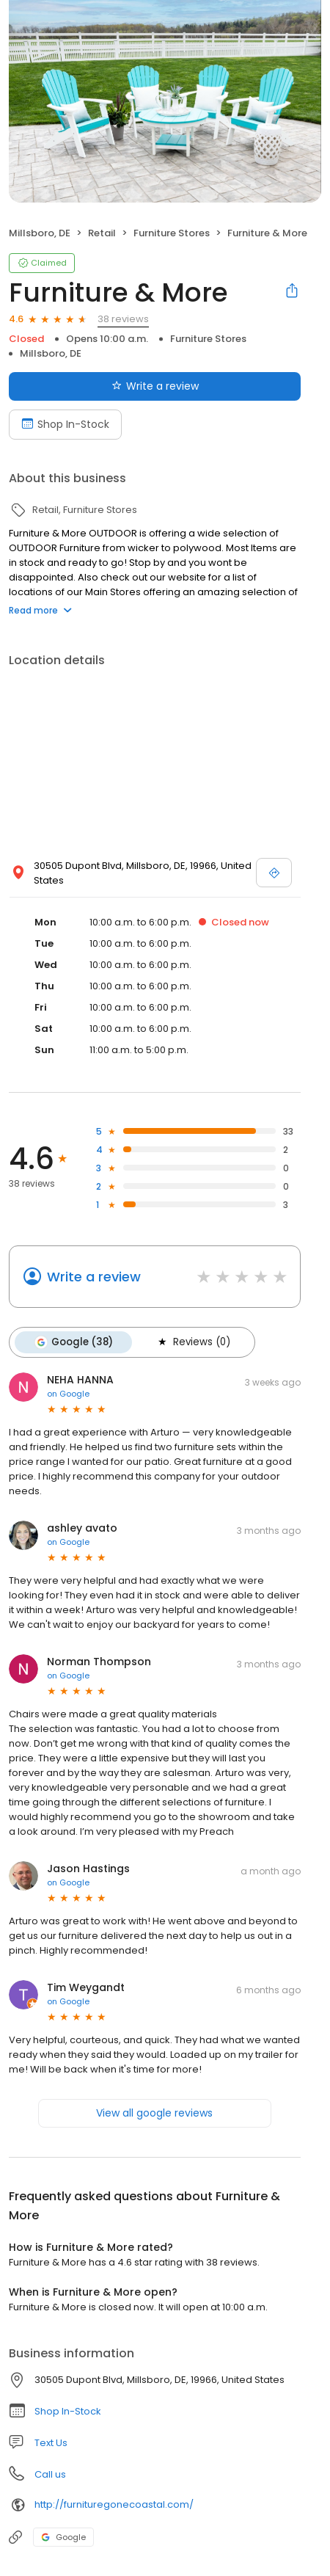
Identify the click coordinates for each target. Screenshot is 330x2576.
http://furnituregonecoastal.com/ (114, 2504)
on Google (68, 1394)
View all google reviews (154, 2113)
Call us (50, 2474)
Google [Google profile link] (63, 2537)
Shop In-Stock (67, 2411)
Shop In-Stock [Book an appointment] (65, 424)
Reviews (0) (192, 1342)
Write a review (94, 1276)
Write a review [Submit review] (155, 386)
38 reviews (123, 319)
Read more (40, 610)
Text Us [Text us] (50, 2443)
